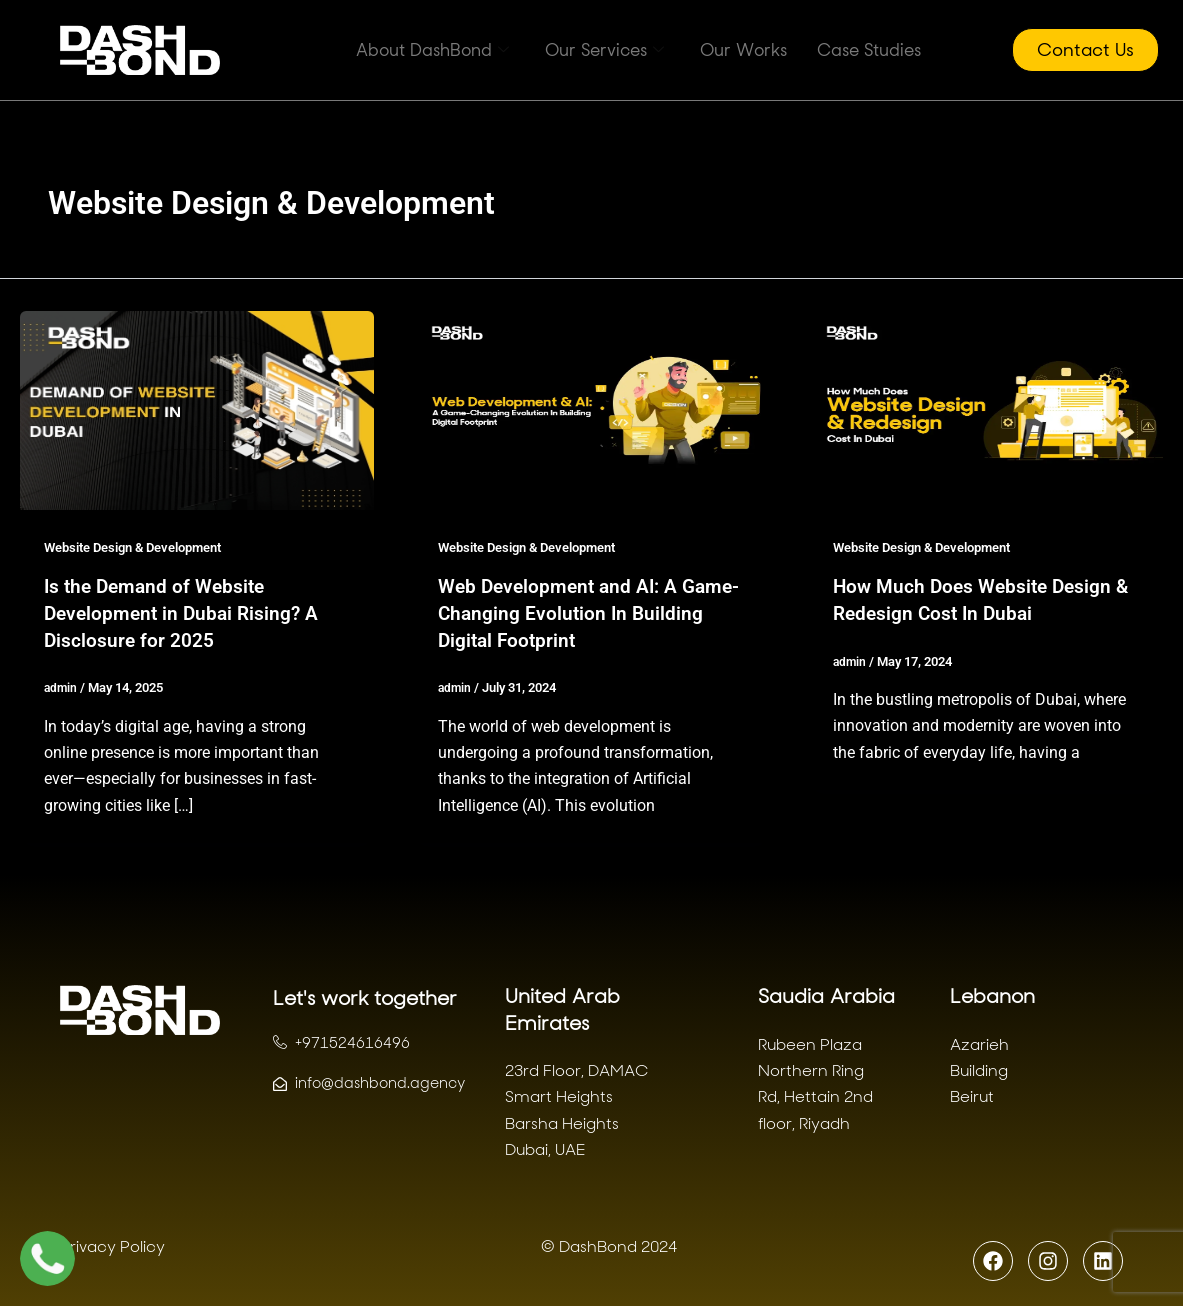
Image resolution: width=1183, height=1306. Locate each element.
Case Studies (869, 50)
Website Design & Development (143, 547)
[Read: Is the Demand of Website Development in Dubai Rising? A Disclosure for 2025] (197, 409)
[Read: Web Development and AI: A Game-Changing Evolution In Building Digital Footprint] (591, 409)
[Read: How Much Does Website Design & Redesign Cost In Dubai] (986, 409)
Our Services (604, 50)
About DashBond (432, 50)
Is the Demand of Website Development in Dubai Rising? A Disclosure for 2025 (185, 612)
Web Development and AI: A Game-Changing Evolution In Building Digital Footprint (564, 612)
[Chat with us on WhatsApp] (47, 1258)
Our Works (743, 50)
